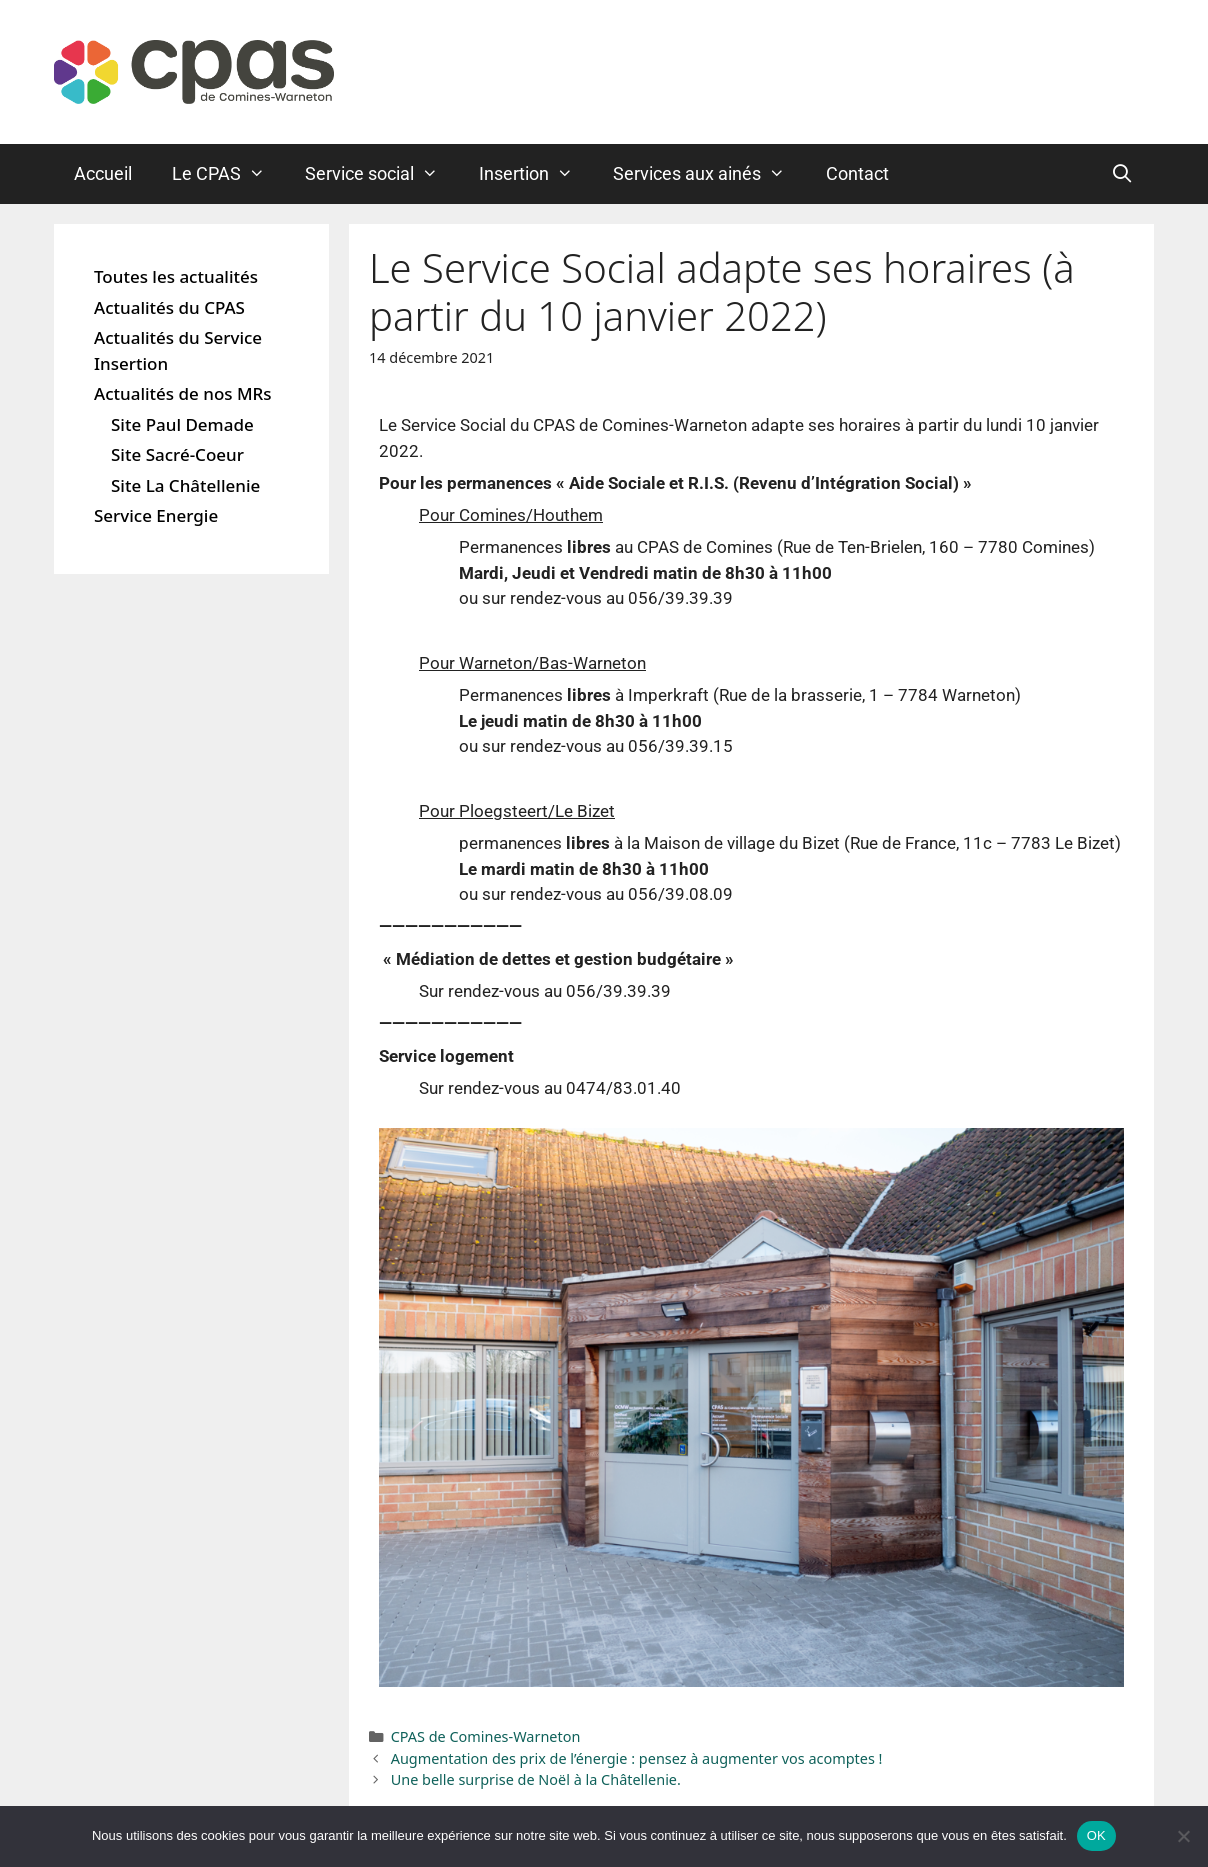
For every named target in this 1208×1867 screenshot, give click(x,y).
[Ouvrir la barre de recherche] (1122, 174)
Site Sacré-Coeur (177, 454)
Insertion (536, 174)
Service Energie (156, 515)
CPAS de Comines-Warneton (486, 1736)
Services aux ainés (709, 174)
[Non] (1183, 1836)
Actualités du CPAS (169, 307)
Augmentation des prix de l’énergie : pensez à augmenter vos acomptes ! (637, 1758)
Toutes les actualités (176, 276)
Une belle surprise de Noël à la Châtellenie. (536, 1779)
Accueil (103, 173)
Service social (381, 174)
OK (1096, 1835)
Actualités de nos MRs (183, 393)
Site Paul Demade (182, 424)
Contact (857, 173)
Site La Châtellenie (185, 485)
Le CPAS (228, 174)
